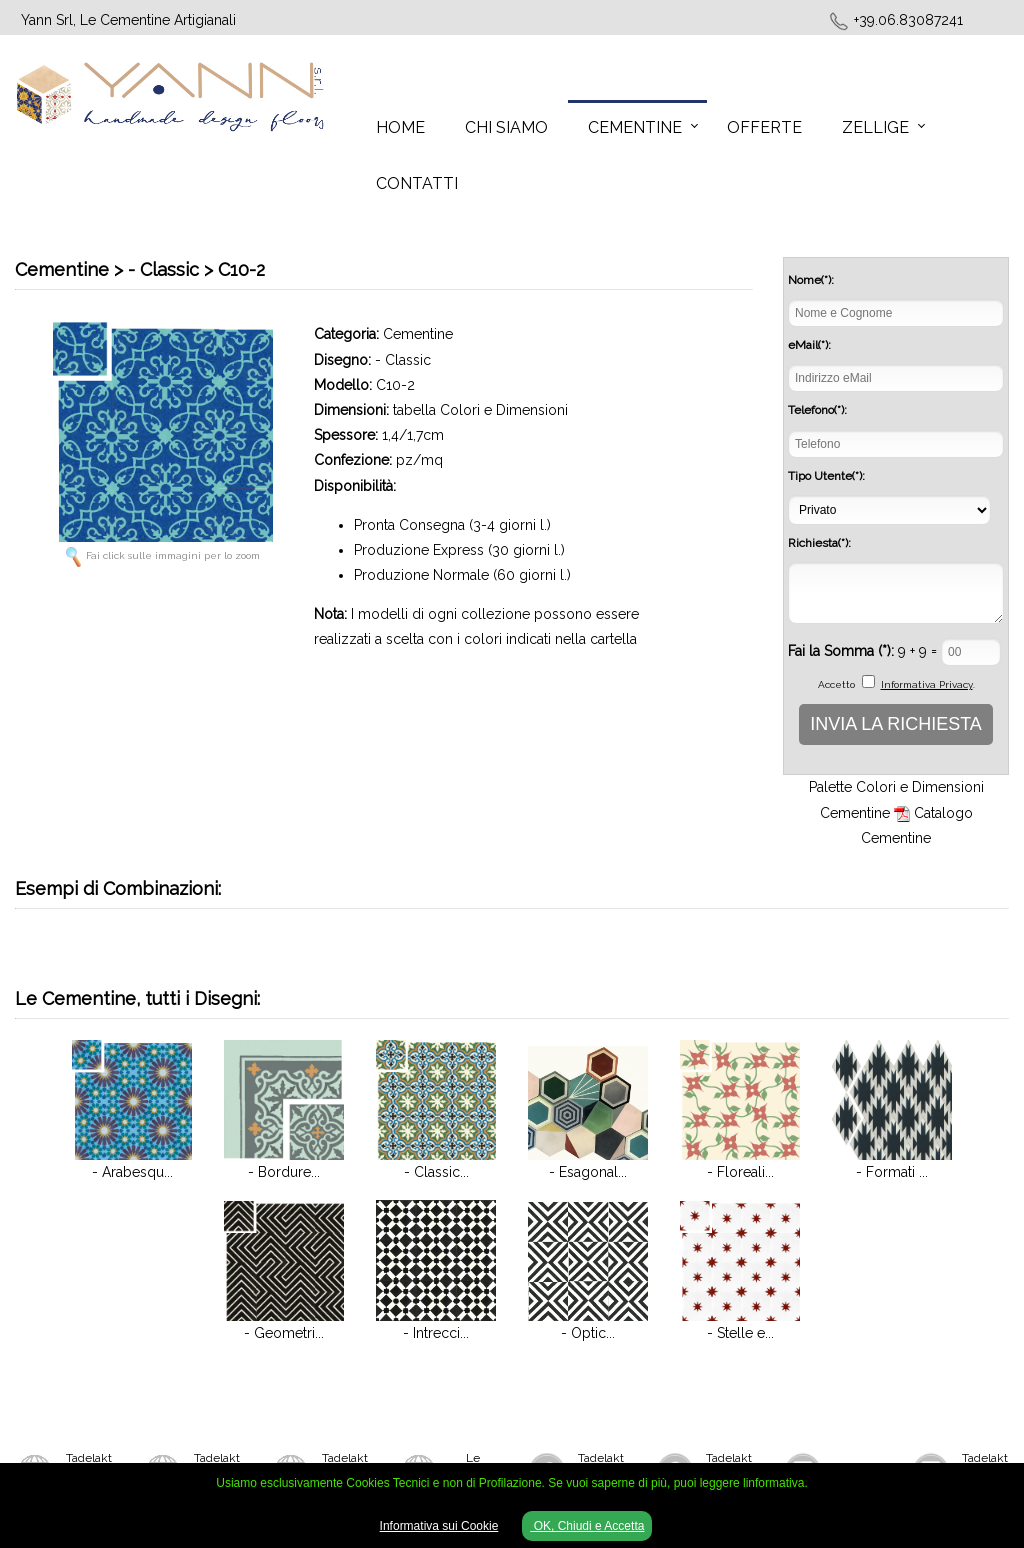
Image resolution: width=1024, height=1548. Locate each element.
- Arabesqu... (132, 1172)
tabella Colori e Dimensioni (480, 410)
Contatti (417, 183)
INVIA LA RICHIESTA (896, 724)
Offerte (764, 127)
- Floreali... (740, 1172)
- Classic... (436, 1172)
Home (400, 127)
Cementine (635, 127)
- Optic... (588, 1333)
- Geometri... (284, 1333)
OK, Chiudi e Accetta (587, 1526)
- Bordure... (284, 1172)
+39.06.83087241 (908, 20)
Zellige (875, 127)
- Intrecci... (436, 1333)
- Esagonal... (588, 1172)
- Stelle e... (740, 1333)
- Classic (403, 360)
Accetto (836, 684)
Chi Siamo (506, 127)
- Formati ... (892, 1172)
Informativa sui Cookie (439, 1526)
